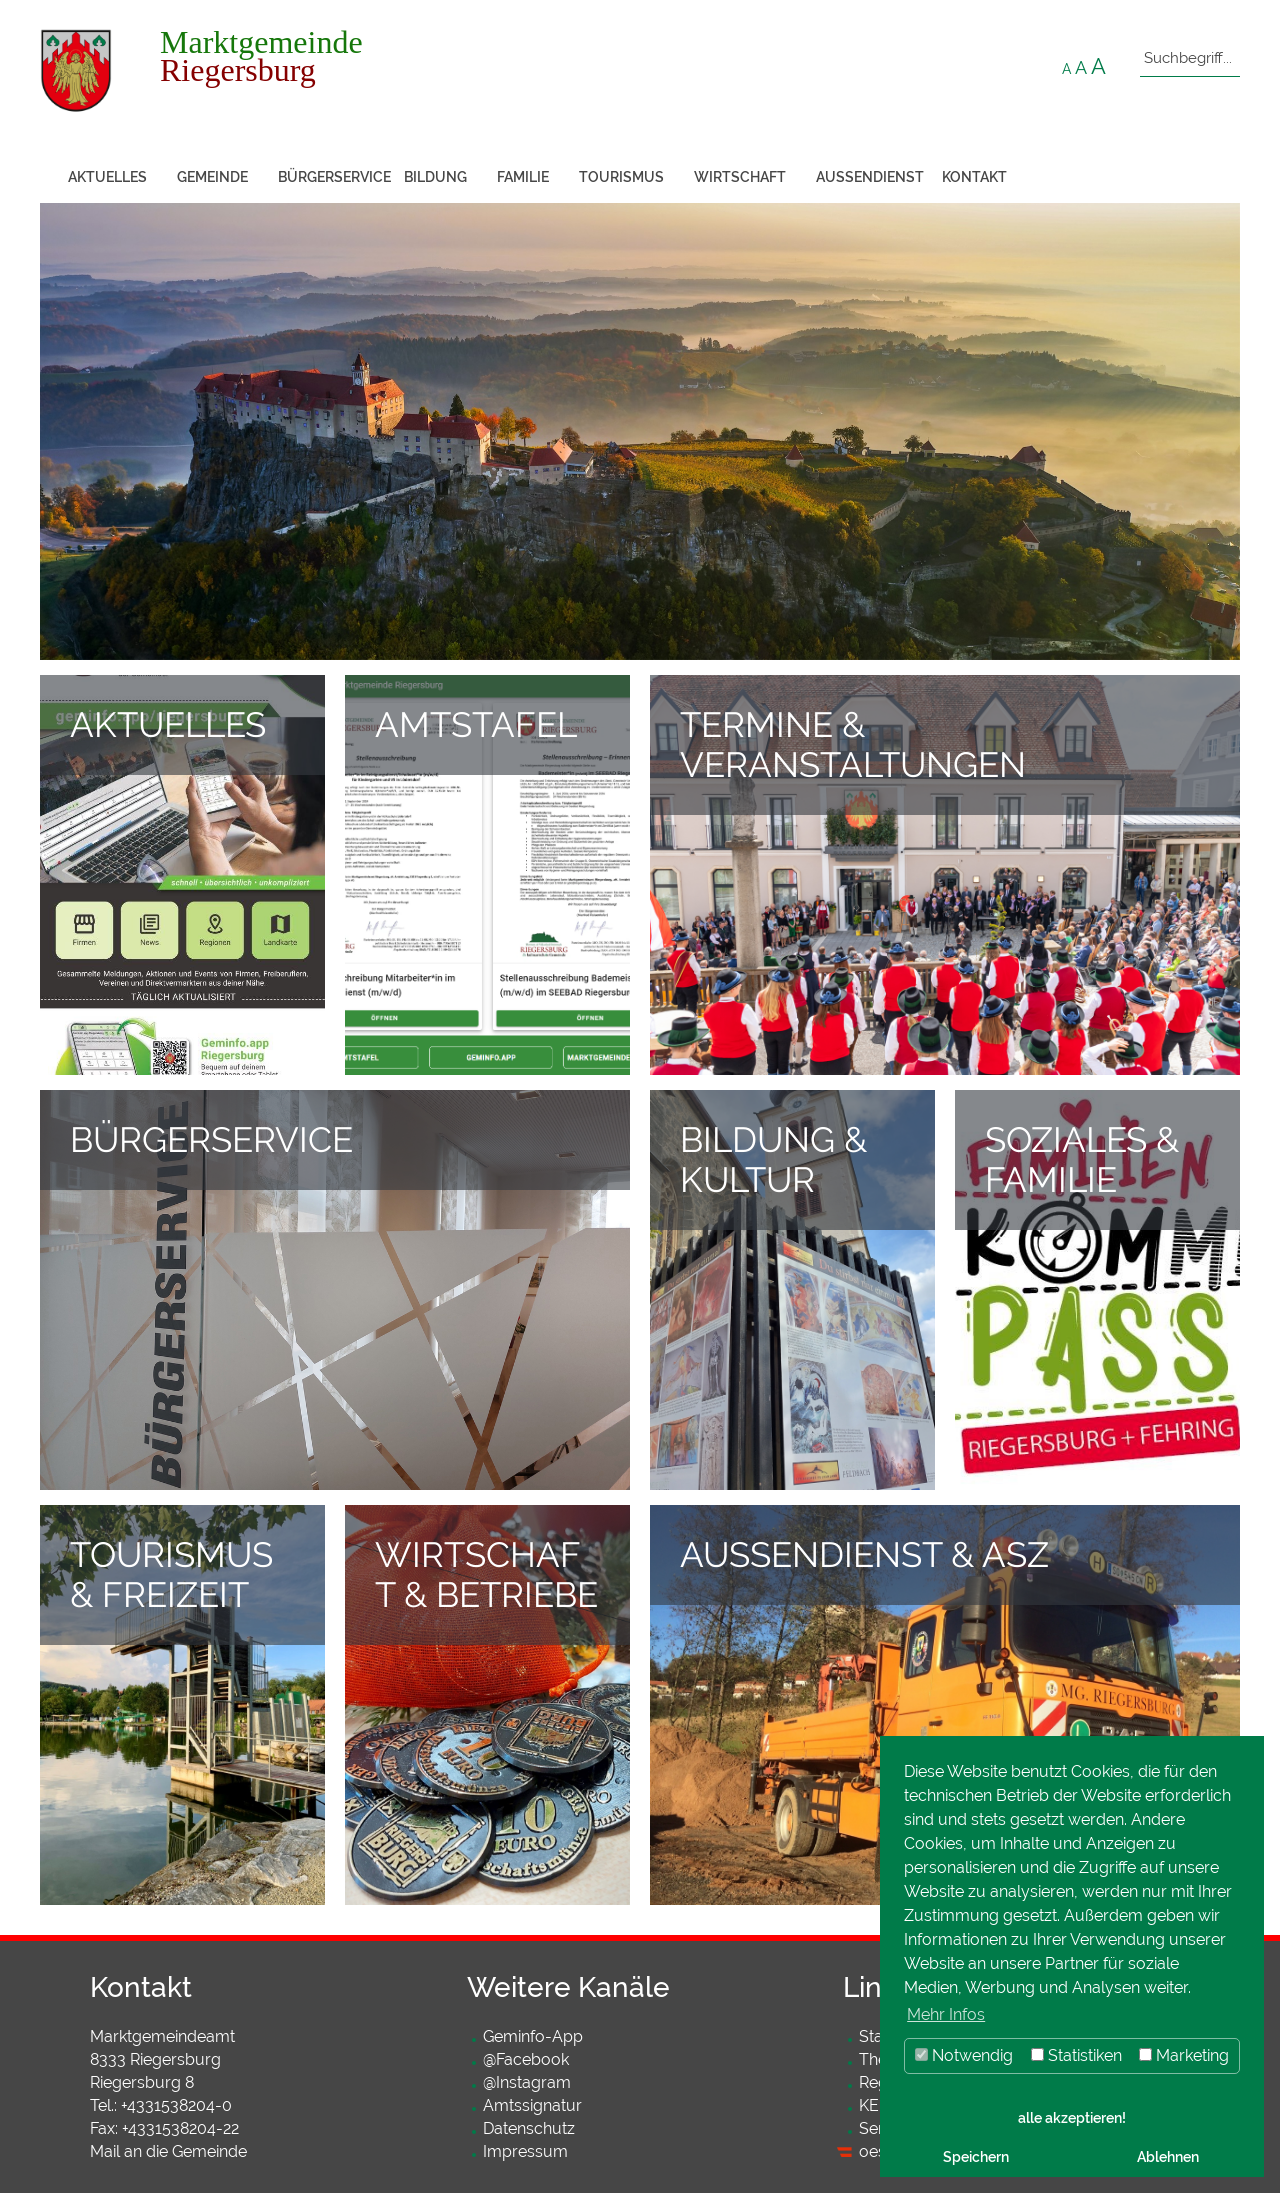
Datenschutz (529, 2128)
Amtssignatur (532, 2105)
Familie (523, 177)
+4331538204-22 (180, 2128)
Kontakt (974, 177)
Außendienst (870, 177)
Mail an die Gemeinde (168, 2151)
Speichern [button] (976, 2156)
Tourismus (621, 177)
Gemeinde (212, 177)
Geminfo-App (533, 2036)
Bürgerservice (333, 177)
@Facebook (526, 2059)
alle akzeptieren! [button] (1072, 2117)
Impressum (525, 2151)
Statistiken (1076, 2055)
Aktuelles (107, 177)
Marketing (1184, 2055)
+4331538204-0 (176, 2105)
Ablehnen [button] (1168, 2156)
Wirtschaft (740, 177)
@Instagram (527, 2082)
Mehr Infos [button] (946, 2014)
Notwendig (964, 2055)
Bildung (435, 177)
